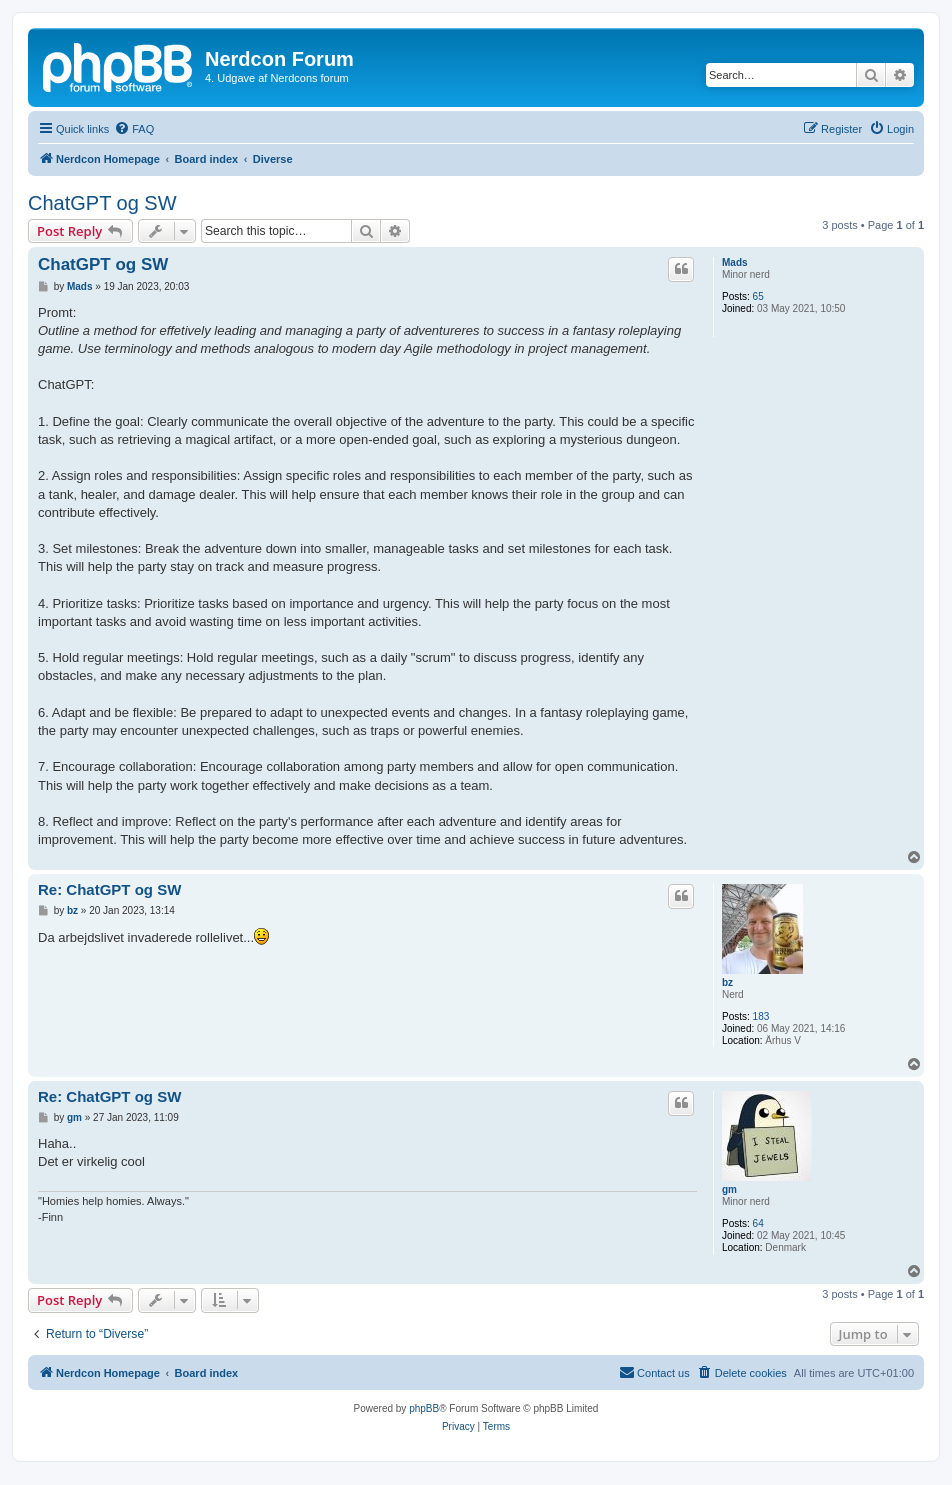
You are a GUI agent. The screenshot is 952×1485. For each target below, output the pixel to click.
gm (729, 1189)
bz (727, 982)
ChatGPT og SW (102, 203)
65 (758, 296)
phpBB (424, 1408)
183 (761, 1016)
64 (758, 1223)
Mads (735, 262)
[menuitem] (134, 129)
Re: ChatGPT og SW (109, 889)
